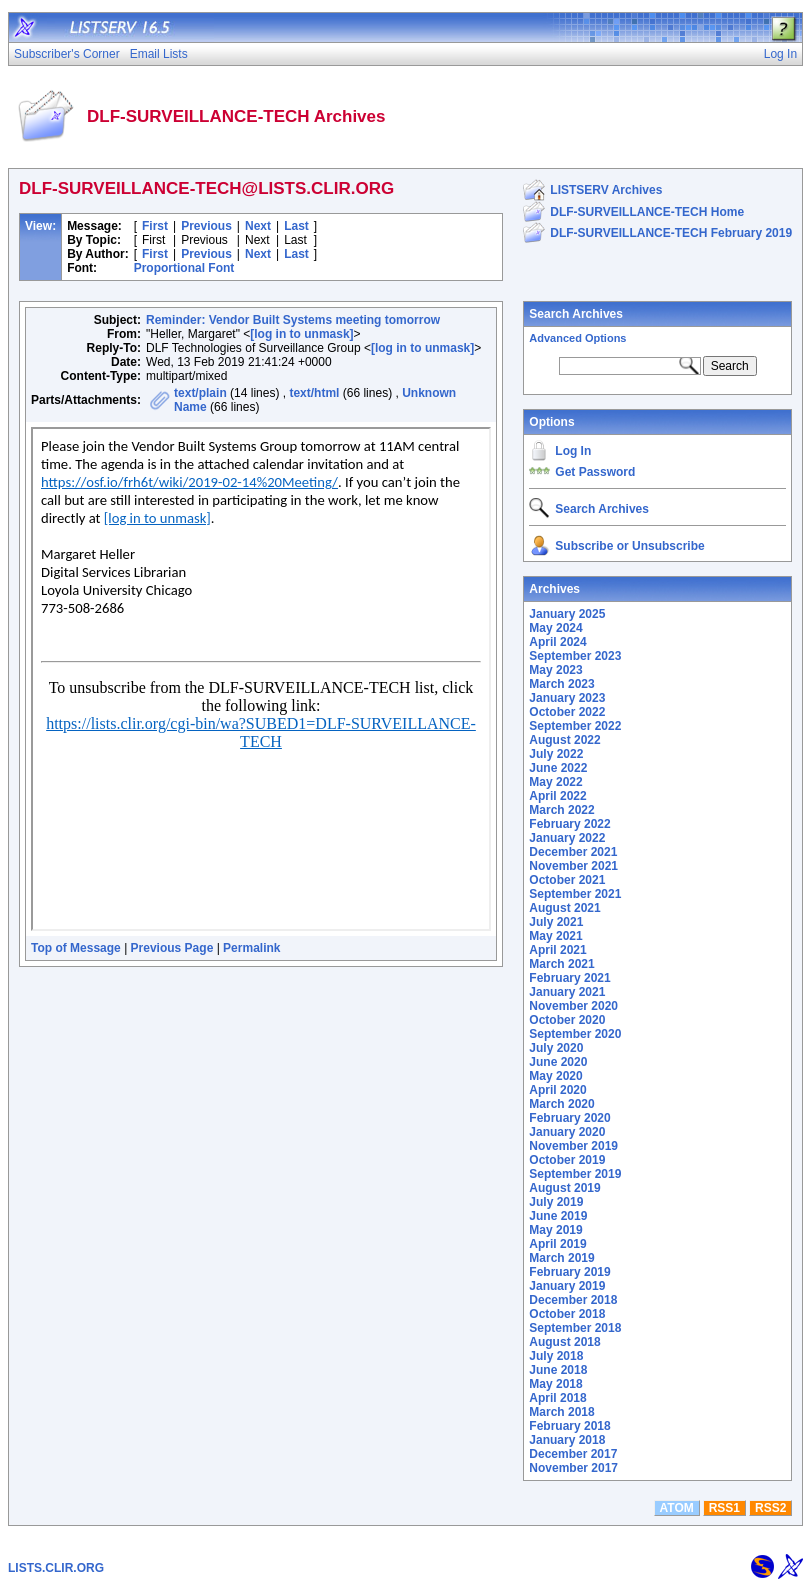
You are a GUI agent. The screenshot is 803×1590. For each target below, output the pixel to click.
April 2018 (557, 1398)
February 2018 (569, 1426)
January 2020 (567, 1132)
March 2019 (561, 1258)
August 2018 (564, 1342)
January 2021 (567, 992)
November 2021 (573, 866)
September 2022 (575, 726)
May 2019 (555, 1230)
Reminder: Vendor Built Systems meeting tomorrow (293, 320)
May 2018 (555, 1384)
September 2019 (575, 1174)
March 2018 (561, 1412)
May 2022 (555, 782)
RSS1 (724, 1508)
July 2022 (556, 754)
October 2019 (567, 1160)
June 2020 (558, 1062)
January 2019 (567, 1286)
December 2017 (573, 1454)
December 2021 (573, 852)
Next (258, 226)
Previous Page (172, 948)
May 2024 (555, 628)
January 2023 (567, 698)
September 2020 (575, 1034)
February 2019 (569, 1272)
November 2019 (573, 1146)
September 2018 (575, 1328)
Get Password (595, 472)
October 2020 (567, 1020)
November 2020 (573, 1006)
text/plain (200, 393)
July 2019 (556, 1202)
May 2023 (555, 670)
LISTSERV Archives (606, 190)
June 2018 (558, 1370)
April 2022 (557, 796)
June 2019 (558, 1216)
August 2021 (564, 908)
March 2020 (561, 1104)
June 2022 (558, 768)
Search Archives (576, 314)
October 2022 (567, 712)
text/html (314, 393)
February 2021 (569, 978)
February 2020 (569, 1118)
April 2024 (557, 642)
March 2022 (561, 810)
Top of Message (76, 948)
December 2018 (573, 1300)
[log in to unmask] (301, 334)
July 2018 (556, 1356)
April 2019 (557, 1244)
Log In (573, 451)
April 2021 (557, 950)
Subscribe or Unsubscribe (629, 546)
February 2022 (569, 824)
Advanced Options (577, 338)
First (155, 226)
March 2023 (561, 684)
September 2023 (575, 656)
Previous (206, 226)
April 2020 (557, 1090)
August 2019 (564, 1188)
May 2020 (555, 1076)
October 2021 (567, 880)
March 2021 (561, 964)
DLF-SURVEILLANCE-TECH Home (647, 212)
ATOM (677, 1508)
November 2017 (573, 1468)
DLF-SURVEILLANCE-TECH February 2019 (671, 233)
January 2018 (567, 1440)
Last (296, 226)
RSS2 (770, 1508)
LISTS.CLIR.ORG (56, 1568)
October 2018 (567, 1314)
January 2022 (567, 838)
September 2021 (575, 894)
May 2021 (555, 936)
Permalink (251, 948)
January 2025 (567, 614)
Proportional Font (184, 268)
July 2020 (556, 1048)
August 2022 (564, 740)
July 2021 (556, 922)
